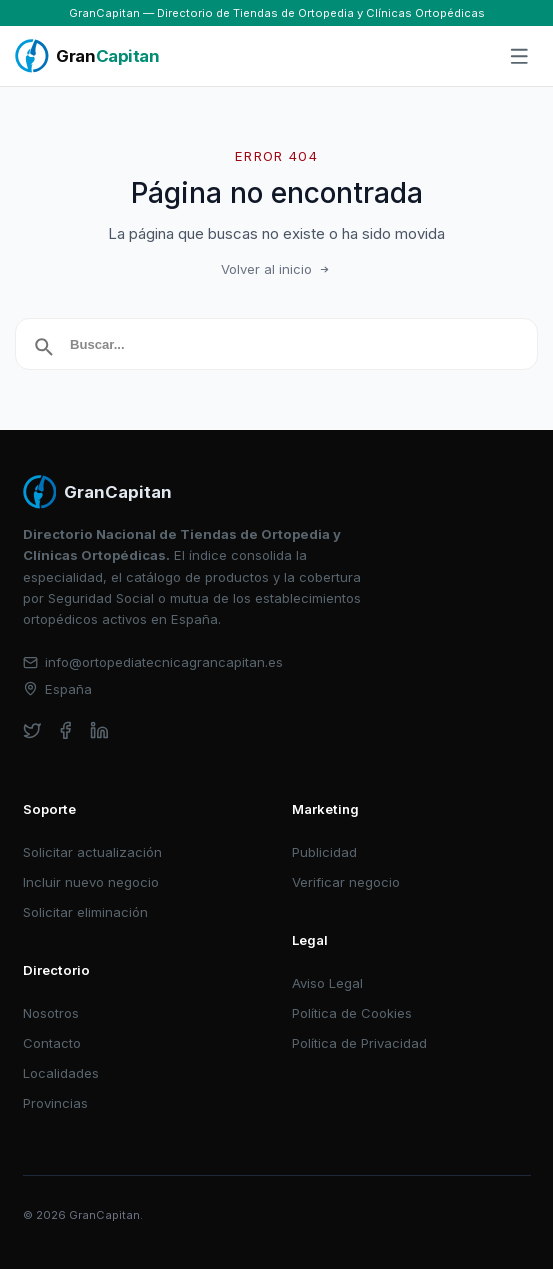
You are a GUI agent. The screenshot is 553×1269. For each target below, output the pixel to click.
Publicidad (324, 852)
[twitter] (32, 730)
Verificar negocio (346, 882)
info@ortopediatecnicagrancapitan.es (153, 662)
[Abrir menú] (520, 57)
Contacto (52, 1043)
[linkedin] (99, 730)
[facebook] (65, 730)
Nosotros (51, 1013)
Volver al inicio (277, 269)
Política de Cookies (352, 1013)
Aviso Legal (327, 983)
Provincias (55, 1103)
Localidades (61, 1073)
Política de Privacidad (359, 1043)
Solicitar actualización (92, 852)
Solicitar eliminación (85, 912)
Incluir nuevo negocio (91, 882)
